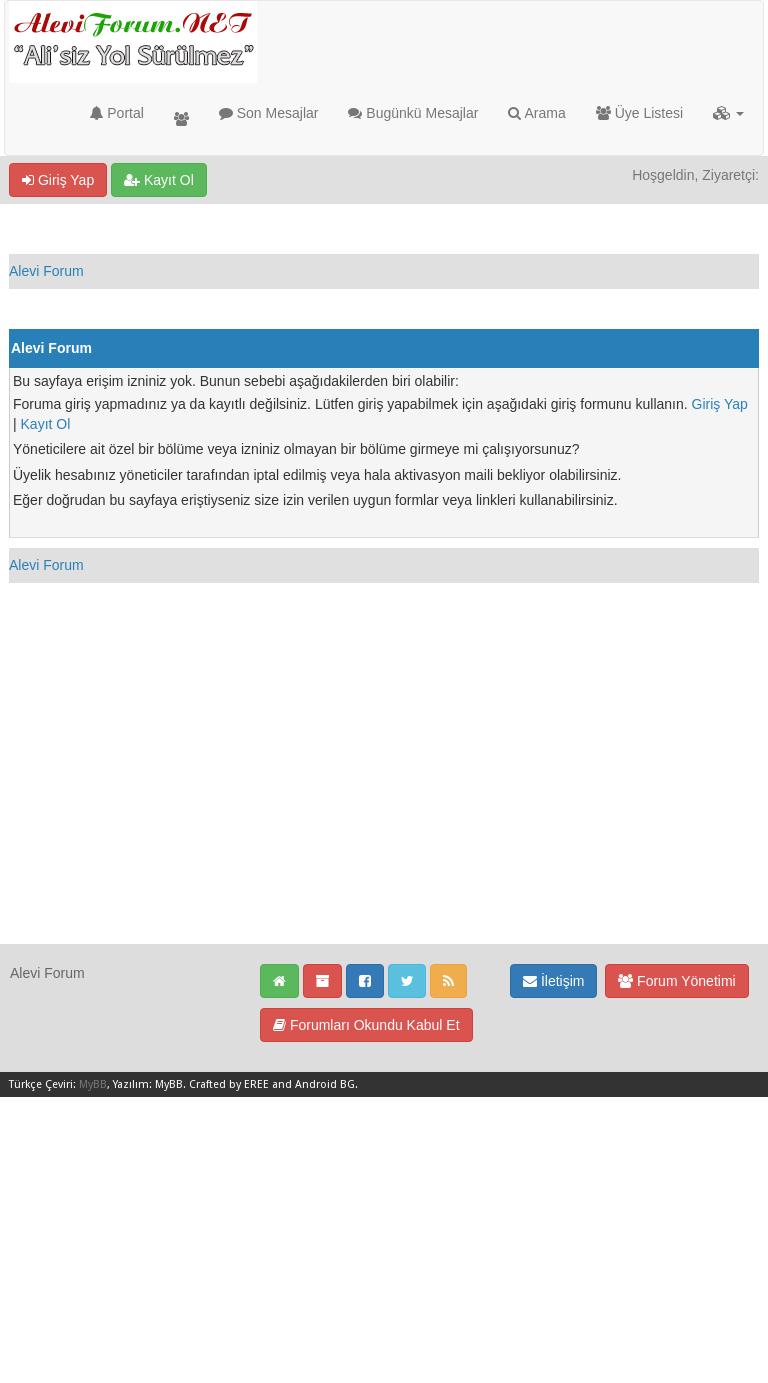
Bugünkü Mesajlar (413, 113)
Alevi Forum (46, 271)
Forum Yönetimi (676, 981)
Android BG (325, 1084)
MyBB (93, 1084)
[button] (728, 113)
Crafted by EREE (229, 1084)
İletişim (553, 981)
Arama (536, 113)
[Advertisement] (384, 803)
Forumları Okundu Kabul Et (366, 1025)
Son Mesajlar (269, 113)
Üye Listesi (639, 113)
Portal (116, 113)
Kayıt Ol (159, 180)
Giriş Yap (58, 180)
